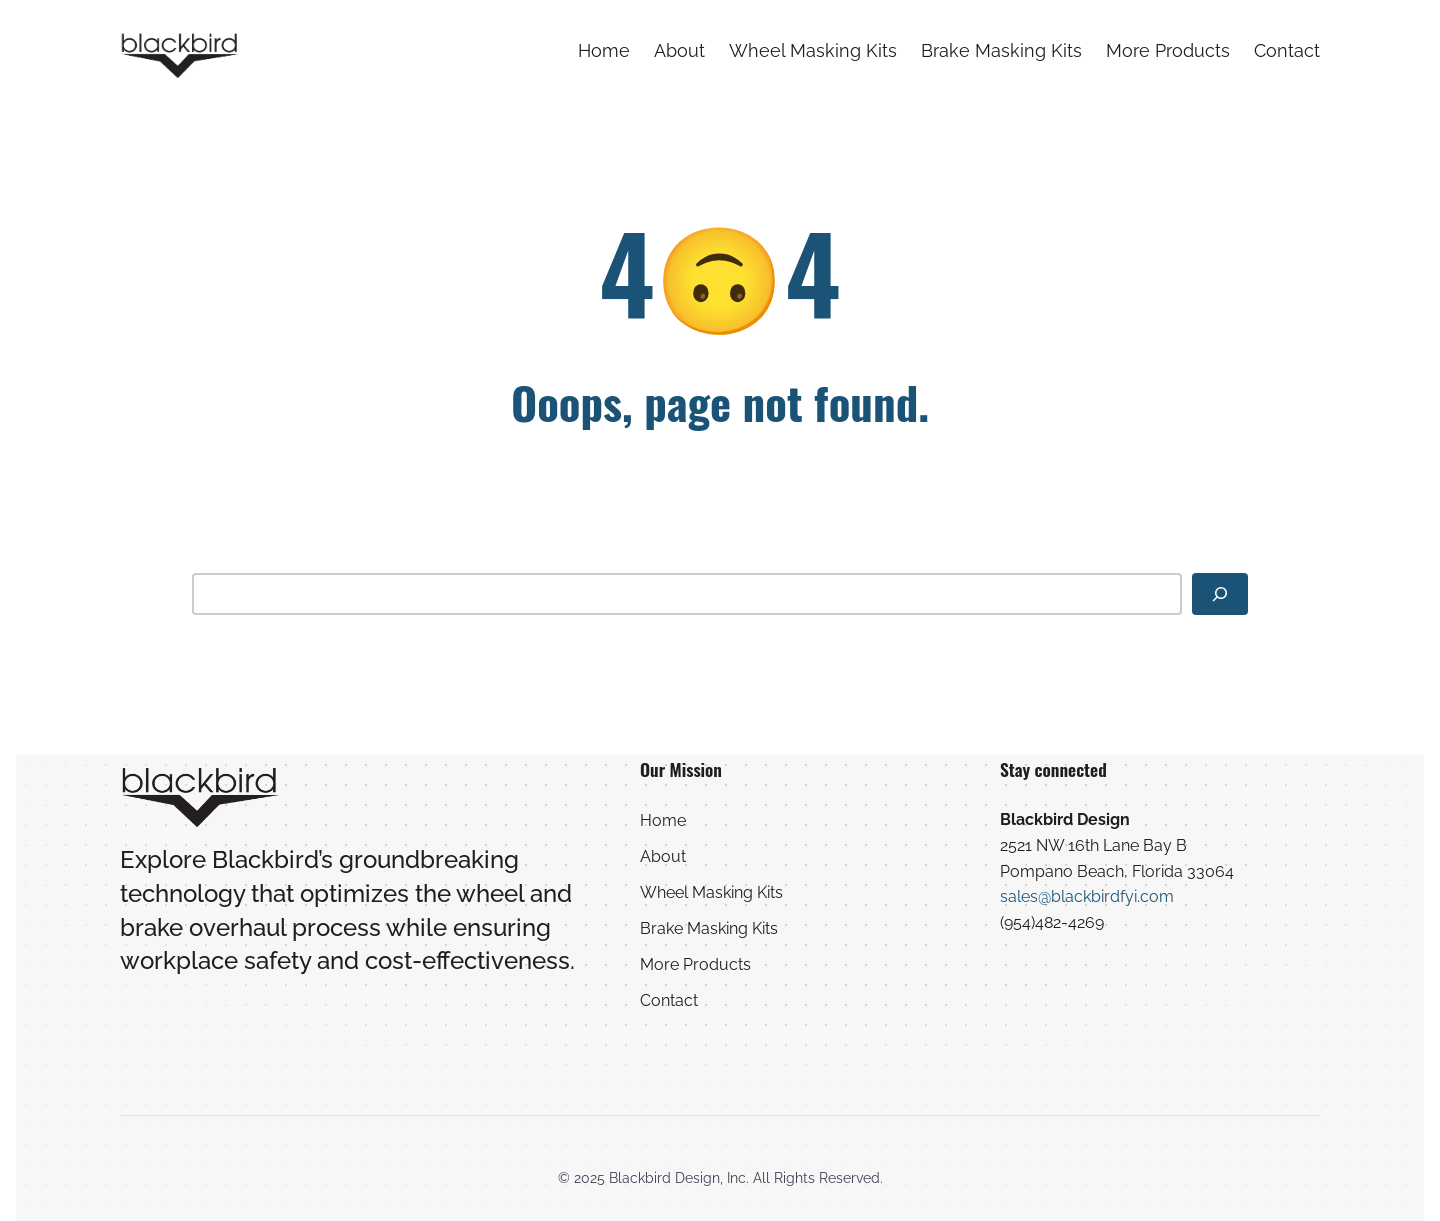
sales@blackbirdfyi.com (1087, 896)
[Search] (1220, 594)
